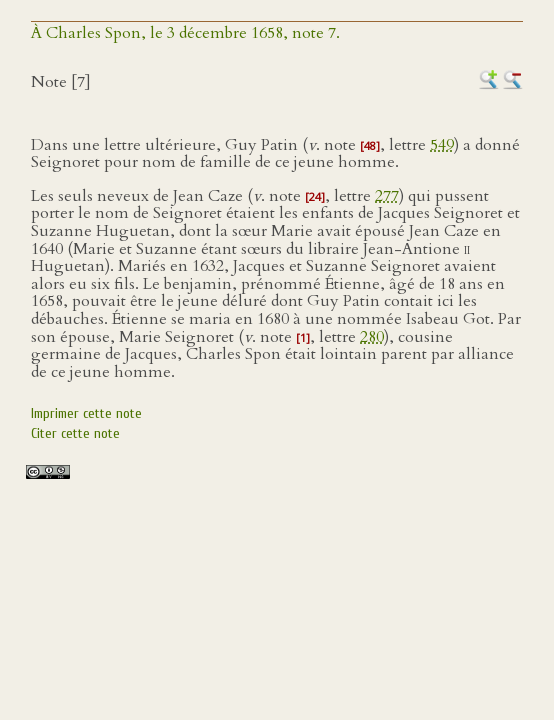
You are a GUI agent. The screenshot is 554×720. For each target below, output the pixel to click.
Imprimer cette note (86, 413)
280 (372, 337)
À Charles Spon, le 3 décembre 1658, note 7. (185, 33)
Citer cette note (75, 433)
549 (442, 145)
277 (387, 196)
